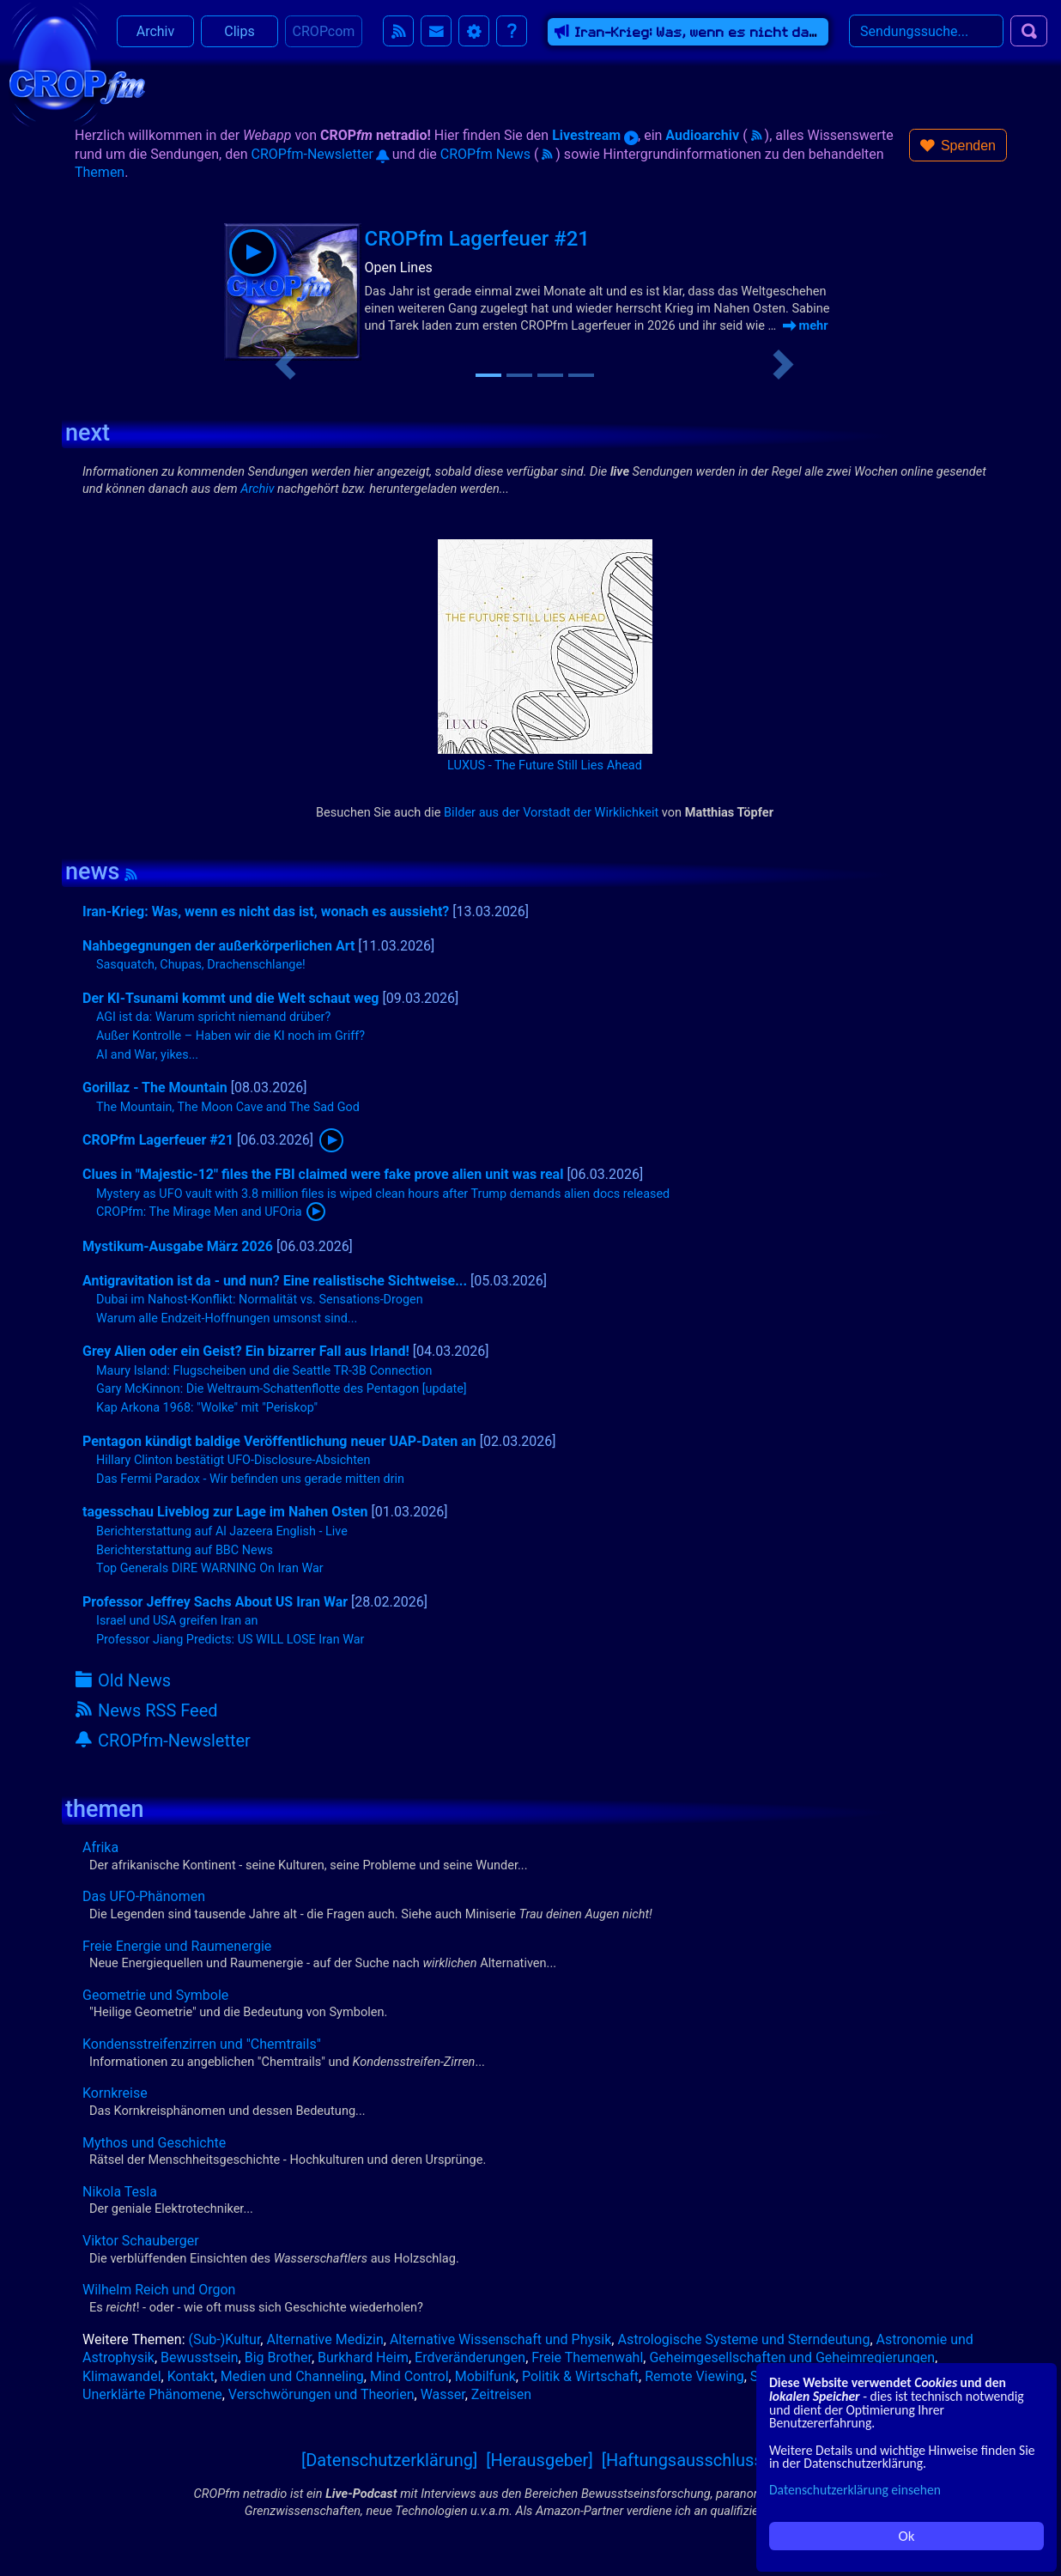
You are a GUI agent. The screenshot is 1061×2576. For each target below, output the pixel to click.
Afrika (100, 1847)
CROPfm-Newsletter (320, 154)
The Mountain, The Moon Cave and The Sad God (228, 1107)
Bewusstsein (200, 2357)
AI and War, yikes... (147, 1055)
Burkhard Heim (363, 2357)
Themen (99, 172)
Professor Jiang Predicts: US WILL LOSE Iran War (230, 1639)
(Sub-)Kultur (225, 2339)
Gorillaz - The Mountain (154, 1087)
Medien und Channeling (292, 2376)
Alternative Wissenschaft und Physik (500, 2339)
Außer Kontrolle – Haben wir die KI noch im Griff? (230, 1036)
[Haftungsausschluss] (684, 2460)
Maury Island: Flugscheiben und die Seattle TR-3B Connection (264, 1371)
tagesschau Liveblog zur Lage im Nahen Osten (225, 1512)
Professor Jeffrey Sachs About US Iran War (215, 1602)
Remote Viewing (694, 2376)
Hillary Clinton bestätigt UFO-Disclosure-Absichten (233, 1460)
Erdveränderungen (470, 2357)
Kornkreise (115, 2093)
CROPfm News (485, 154)
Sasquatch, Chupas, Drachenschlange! (201, 964)
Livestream (595, 135)
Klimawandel (121, 2376)
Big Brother (278, 2357)
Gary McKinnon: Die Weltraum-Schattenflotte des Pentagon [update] (281, 1389)
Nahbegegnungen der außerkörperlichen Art (218, 946)
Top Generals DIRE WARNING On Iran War (210, 1568)
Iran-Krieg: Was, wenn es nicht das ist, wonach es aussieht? (265, 911)
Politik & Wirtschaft (580, 2376)
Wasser (443, 2394)
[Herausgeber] (539, 2460)
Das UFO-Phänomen (143, 1896)
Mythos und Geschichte (154, 2143)
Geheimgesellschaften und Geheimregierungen (792, 2357)
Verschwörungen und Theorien (321, 2394)
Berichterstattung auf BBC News (184, 1550)
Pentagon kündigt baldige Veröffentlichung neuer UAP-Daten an (279, 1441)
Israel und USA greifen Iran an (177, 1620)
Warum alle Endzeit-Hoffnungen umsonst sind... (226, 1318)
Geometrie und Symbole (155, 1995)
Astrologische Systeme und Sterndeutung (743, 2339)
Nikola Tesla (119, 2192)
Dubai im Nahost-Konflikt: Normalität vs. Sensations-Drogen (259, 1299)
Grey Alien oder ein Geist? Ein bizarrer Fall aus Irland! (245, 1351)
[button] (958, 145)
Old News (123, 1680)
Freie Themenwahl (587, 2357)
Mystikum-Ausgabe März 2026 (177, 1246)
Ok (907, 2536)
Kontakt (191, 2376)
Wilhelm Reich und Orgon (158, 2289)
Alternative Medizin (324, 2339)
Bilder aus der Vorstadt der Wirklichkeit (551, 812)
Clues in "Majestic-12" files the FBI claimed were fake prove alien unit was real (322, 1174)
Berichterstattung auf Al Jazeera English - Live (222, 1531)
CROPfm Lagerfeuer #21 (477, 239)
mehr (805, 325)
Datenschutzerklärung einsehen (855, 2490)
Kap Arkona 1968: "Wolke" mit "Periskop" (207, 1407)
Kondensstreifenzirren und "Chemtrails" (201, 2044)
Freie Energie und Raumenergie (176, 1946)
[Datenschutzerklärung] (389, 2460)
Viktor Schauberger (140, 2241)
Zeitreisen (501, 2394)
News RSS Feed (147, 1710)
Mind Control (409, 2376)
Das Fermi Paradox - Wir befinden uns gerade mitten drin (250, 1479)
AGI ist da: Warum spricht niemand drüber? (213, 1017)
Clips (239, 34)
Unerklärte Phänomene (152, 2394)
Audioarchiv (702, 135)
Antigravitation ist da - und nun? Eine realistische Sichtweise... (274, 1281)
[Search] (926, 33)
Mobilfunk (485, 2376)
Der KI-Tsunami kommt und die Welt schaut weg (230, 998)
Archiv (155, 34)
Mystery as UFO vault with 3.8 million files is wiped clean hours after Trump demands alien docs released (383, 1194)
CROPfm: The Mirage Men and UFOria (199, 1212)
